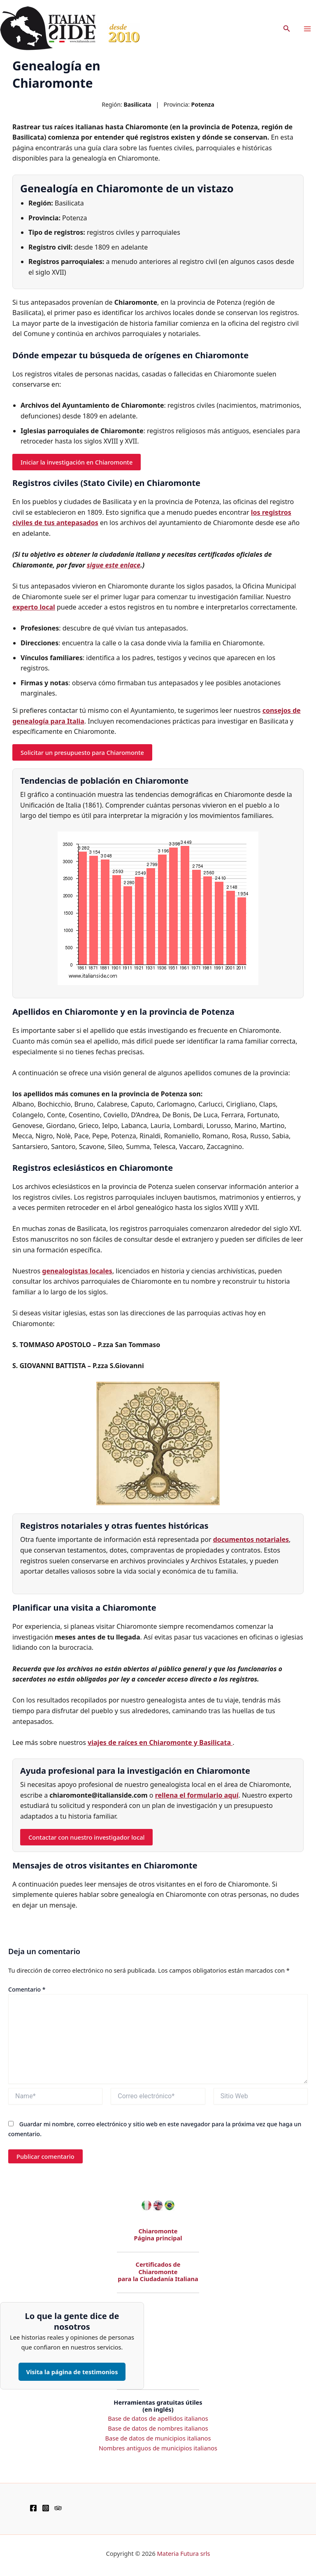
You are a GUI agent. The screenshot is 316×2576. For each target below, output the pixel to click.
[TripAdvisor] (58, 2508)
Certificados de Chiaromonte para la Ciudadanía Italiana (158, 2271)
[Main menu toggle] (307, 28)
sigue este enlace (113, 565)
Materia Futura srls (183, 2553)
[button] (286, 28)
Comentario (26, 1989)
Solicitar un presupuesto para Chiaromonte (82, 752)
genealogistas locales (77, 1270)
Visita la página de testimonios (72, 2372)
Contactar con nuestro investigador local (86, 1837)
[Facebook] (33, 2508)
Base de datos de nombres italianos (158, 2428)
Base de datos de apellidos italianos (158, 2418)
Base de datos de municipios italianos (158, 2438)
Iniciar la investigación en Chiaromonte (76, 462)
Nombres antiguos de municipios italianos (158, 2448)
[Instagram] (45, 2508)
